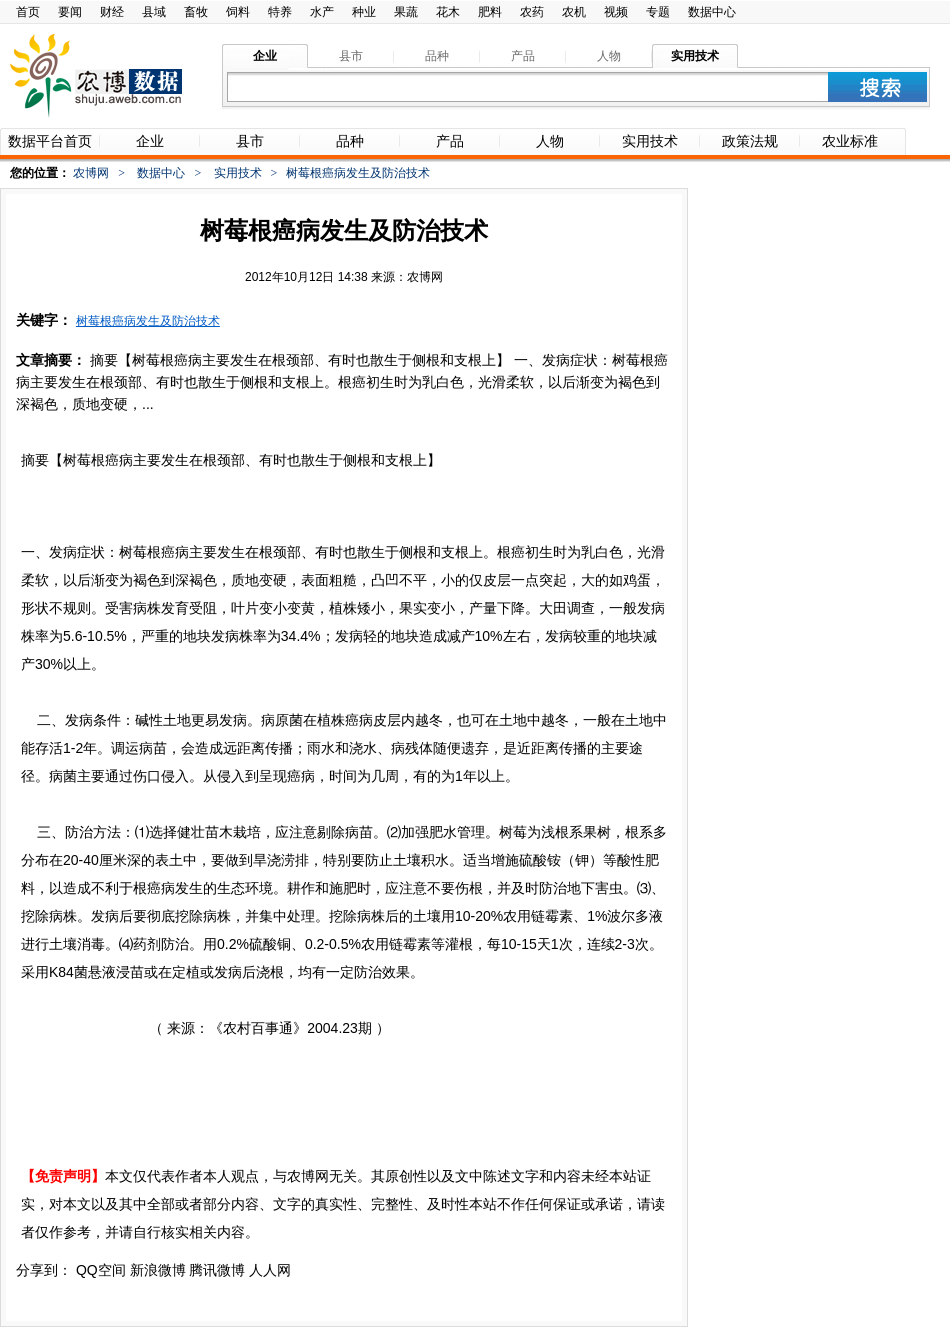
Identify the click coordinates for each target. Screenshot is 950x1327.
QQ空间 (101, 1270)
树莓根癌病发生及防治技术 (148, 321)
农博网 (91, 173)
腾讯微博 (217, 1270)
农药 (532, 12)
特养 (280, 12)
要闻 (70, 12)
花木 (448, 12)
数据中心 (712, 12)
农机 (574, 12)
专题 (658, 12)
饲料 (238, 12)
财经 (112, 12)
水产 (322, 12)
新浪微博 (158, 1270)
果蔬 (406, 12)
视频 (616, 12)
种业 (364, 12)
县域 (154, 12)
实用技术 (238, 173)
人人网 (270, 1270)
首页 (28, 12)
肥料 (490, 12)
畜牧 (196, 12)
